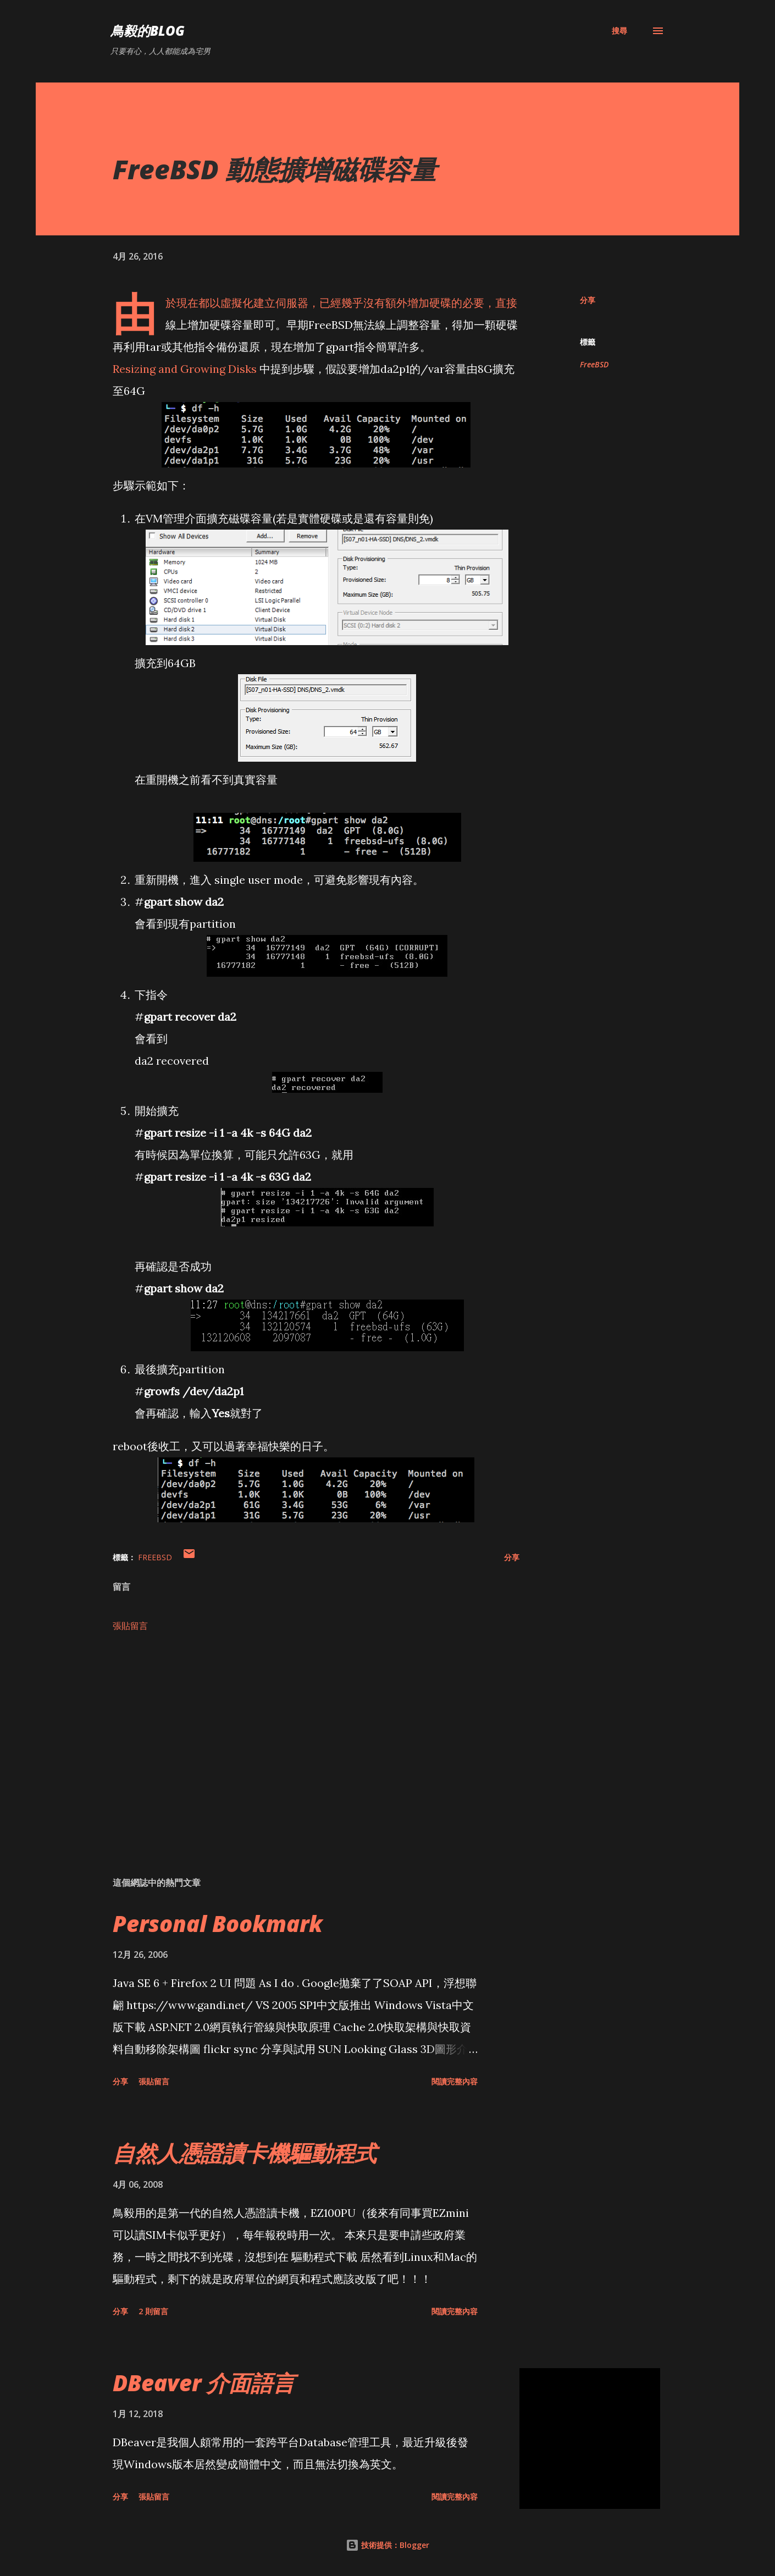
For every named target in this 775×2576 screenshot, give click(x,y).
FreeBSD (594, 364)
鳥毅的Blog (147, 30)
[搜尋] (619, 30)
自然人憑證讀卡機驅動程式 (245, 2153)
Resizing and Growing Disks (185, 369)
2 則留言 (153, 2311)
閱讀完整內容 (454, 2081)
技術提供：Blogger (387, 2545)
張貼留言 (130, 1625)
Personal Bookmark (218, 1923)
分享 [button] (587, 300)
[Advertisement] (298, 1740)
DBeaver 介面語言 (204, 2383)
